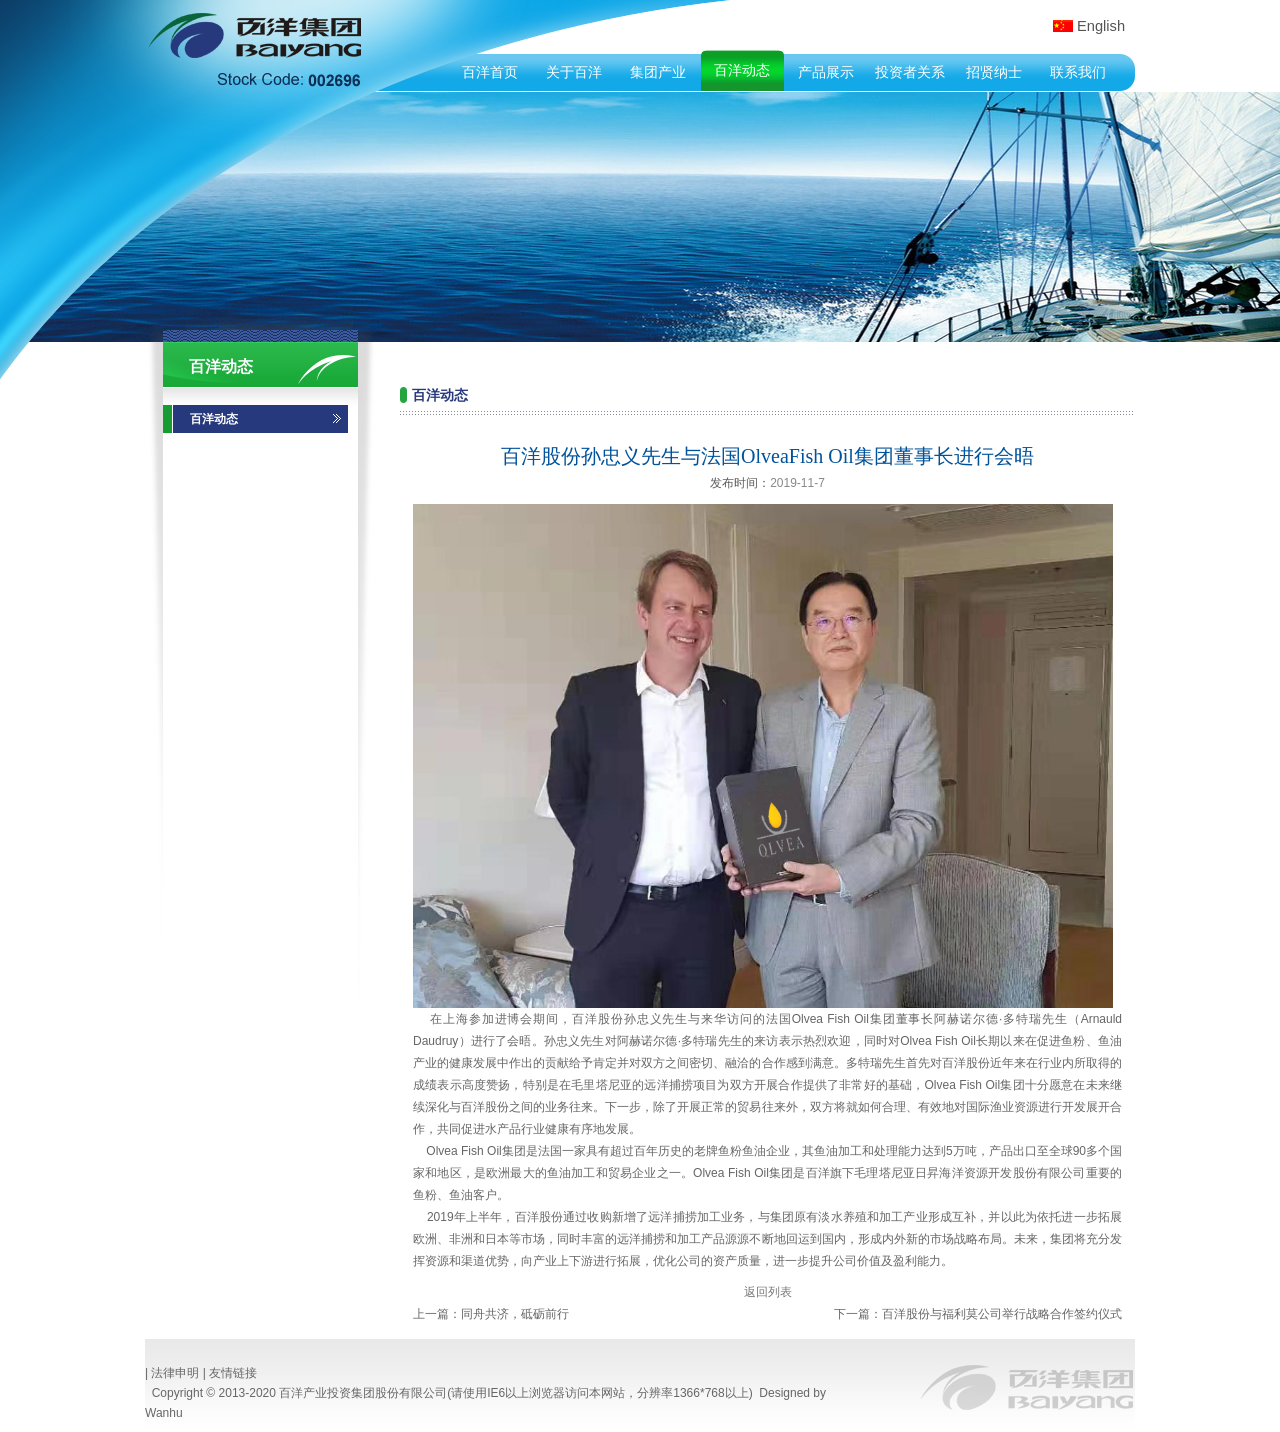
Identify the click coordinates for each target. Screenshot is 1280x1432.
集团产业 (658, 72)
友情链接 (233, 1373)
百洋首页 (490, 72)
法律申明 (175, 1373)
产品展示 (826, 72)
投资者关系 (910, 72)
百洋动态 (742, 70)
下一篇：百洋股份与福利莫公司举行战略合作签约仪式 (978, 1314)
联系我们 (1078, 72)
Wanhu (164, 1413)
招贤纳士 (994, 72)
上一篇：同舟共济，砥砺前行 (491, 1314)
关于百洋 (574, 72)
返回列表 (768, 1292)
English (1101, 26)
